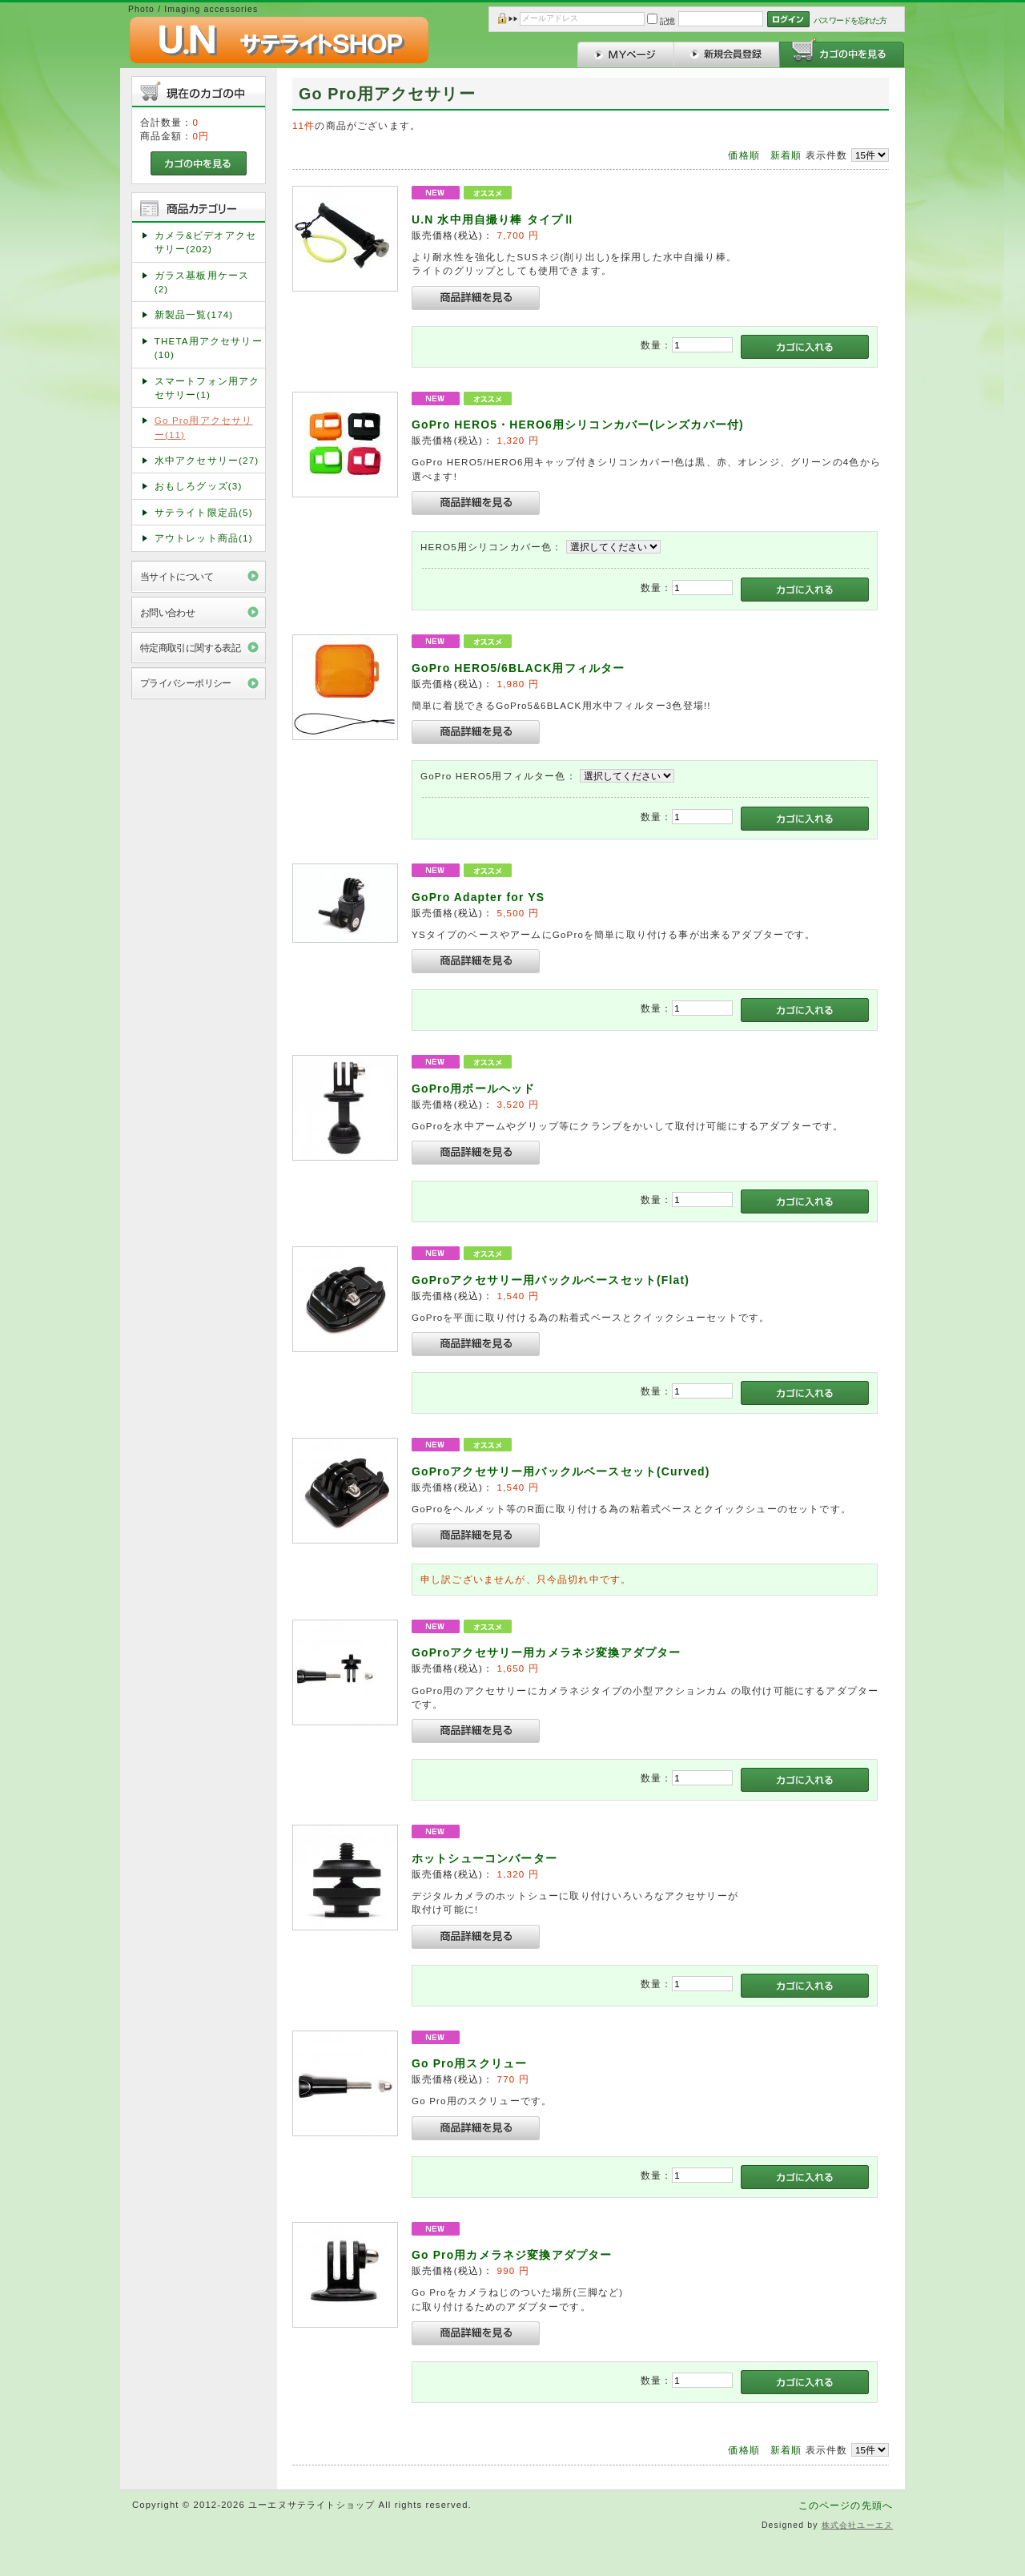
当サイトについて (176, 576)
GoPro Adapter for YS (478, 897)
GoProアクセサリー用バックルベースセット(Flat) (550, 1280)
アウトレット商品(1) (204, 538)
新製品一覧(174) (194, 314)
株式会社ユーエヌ (857, 2525)
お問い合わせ (167, 612)
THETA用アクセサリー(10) (209, 348)
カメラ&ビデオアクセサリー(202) (205, 242)
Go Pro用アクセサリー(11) (204, 427)
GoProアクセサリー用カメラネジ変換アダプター (552, 1652)
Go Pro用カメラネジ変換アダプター (512, 2254)
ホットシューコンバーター (484, 1858)
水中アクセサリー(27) (207, 460)
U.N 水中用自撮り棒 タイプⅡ (499, 219)
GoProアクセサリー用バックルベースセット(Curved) (560, 1471)
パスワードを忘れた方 (850, 20)
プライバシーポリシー (185, 683)
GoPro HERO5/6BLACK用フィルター (518, 668)
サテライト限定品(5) (204, 512)
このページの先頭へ (845, 2505)
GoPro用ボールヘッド (473, 1088)
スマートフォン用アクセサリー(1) (207, 388)
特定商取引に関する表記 (190, 647)
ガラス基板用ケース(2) (202, 282)
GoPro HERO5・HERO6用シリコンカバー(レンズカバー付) (578, 424)
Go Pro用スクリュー (469, 2063)
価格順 (743, 155)
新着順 (786, 155)
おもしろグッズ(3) (199, 486)
